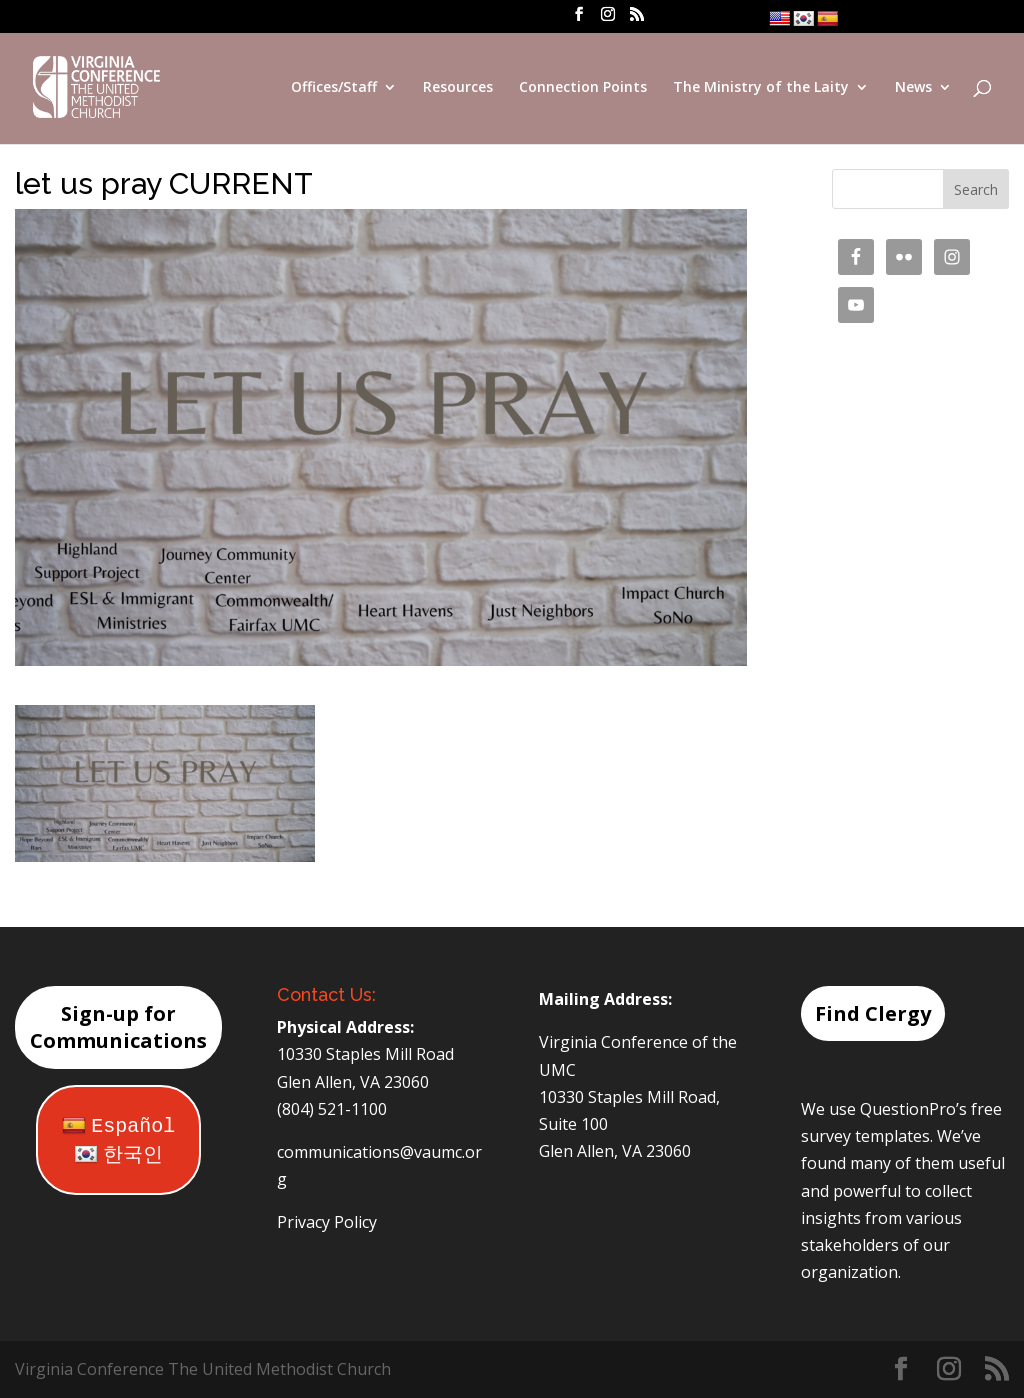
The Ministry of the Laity (761, 88)
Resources (458, 88)
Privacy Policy (327, 1222)
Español (118, 1126)
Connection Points (583, 88)
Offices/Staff (334, 88)
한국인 (118, 1155)
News (913, 88)
